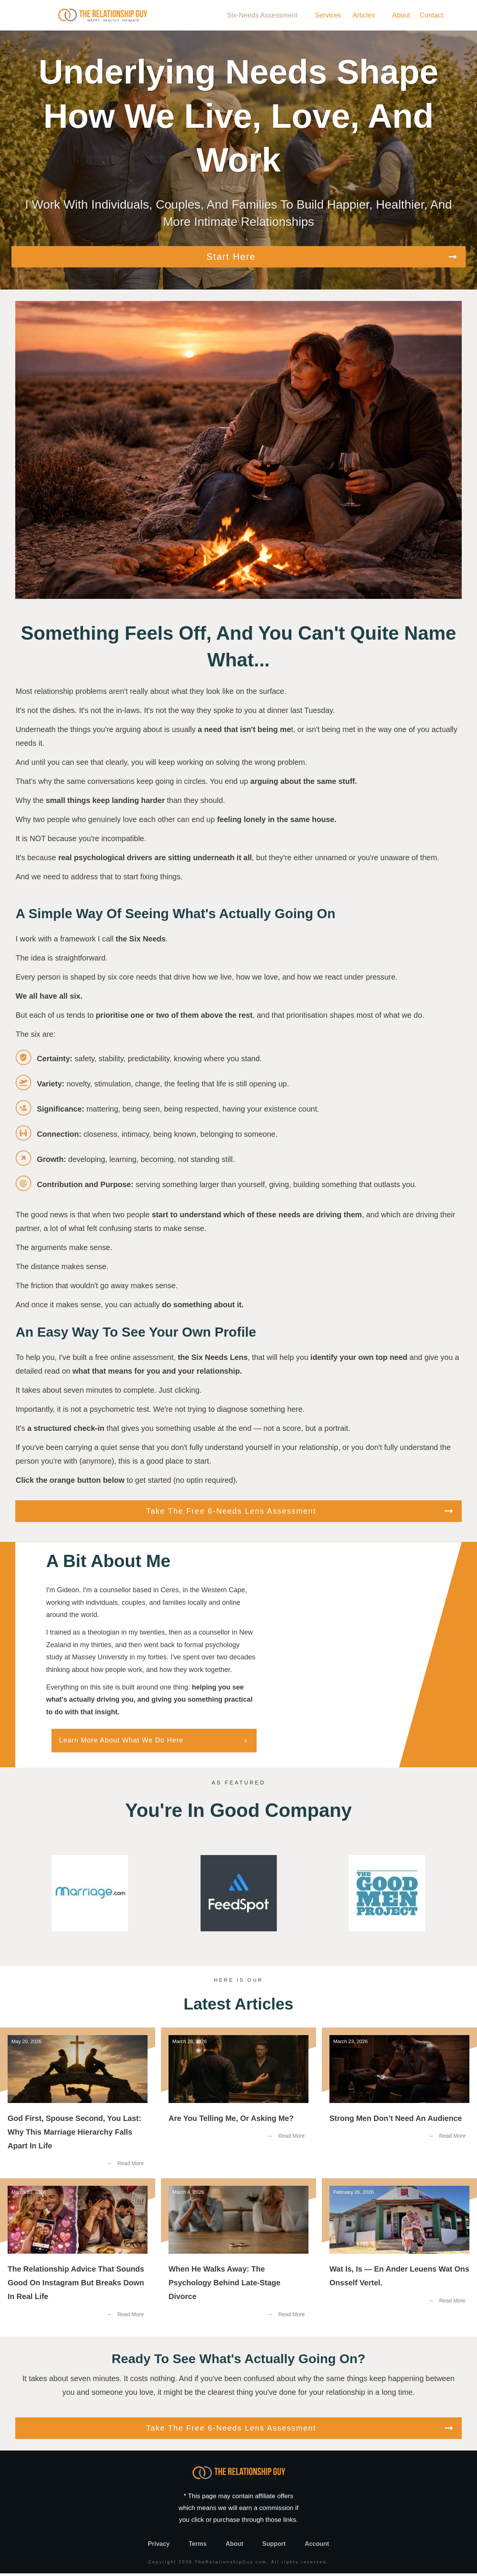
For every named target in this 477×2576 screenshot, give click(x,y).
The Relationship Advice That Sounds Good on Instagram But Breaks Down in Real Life (77, 2256)
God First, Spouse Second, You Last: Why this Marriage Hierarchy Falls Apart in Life (77, 2105)
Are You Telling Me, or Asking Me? (238, 2105)
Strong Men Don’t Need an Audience (399, 2105)
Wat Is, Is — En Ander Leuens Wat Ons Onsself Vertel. (399, 2256)
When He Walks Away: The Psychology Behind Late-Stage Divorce (238, 2256)
